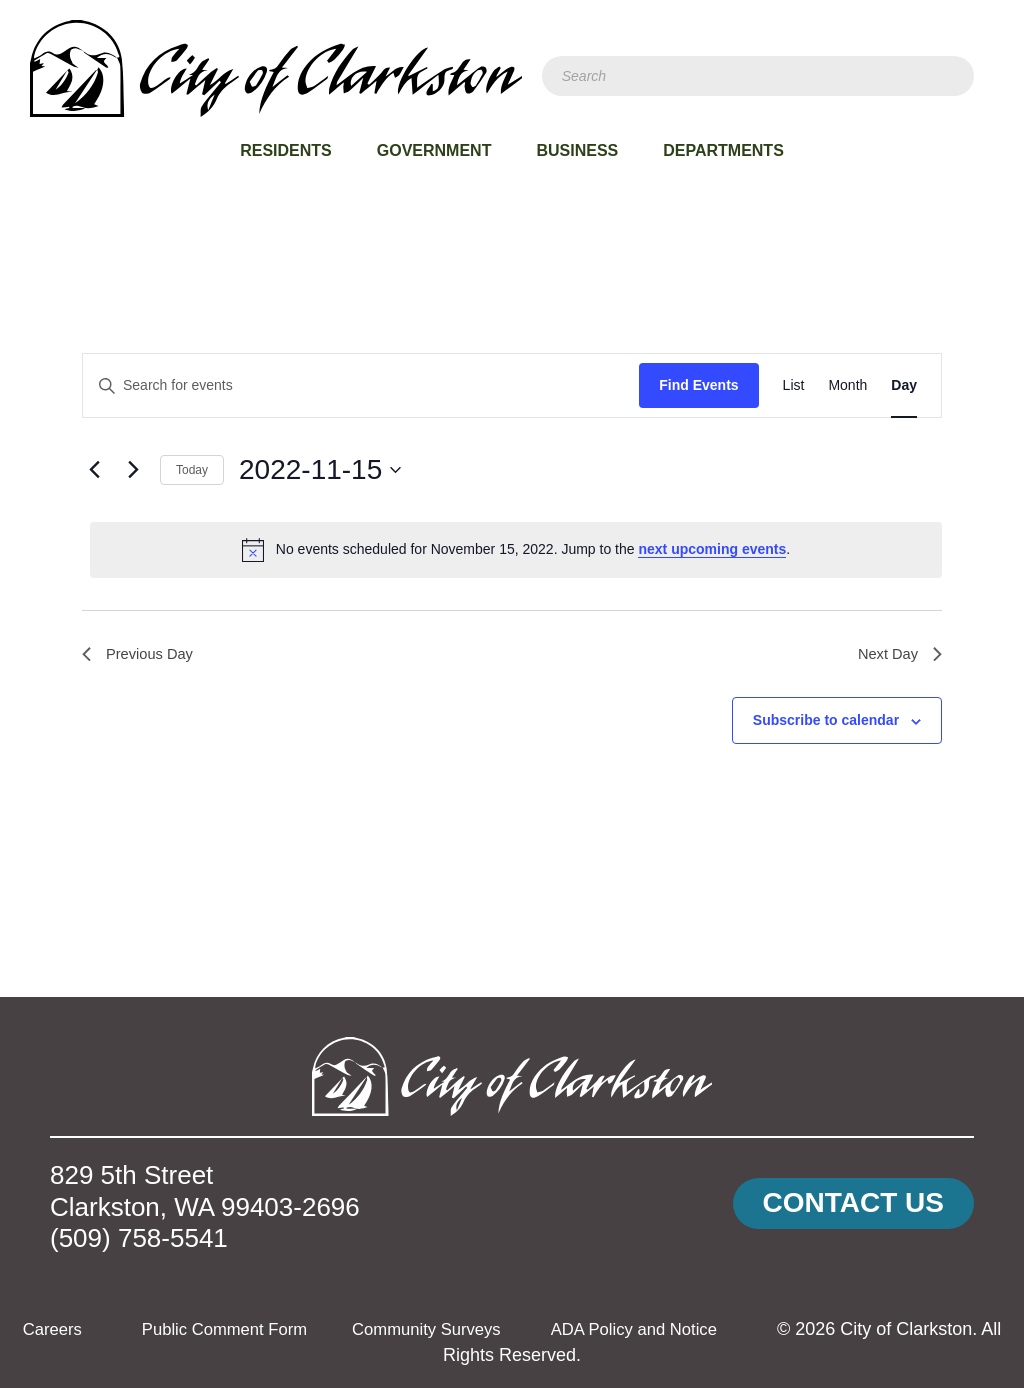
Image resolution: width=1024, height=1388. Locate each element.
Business (577, 150)
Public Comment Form (269, 1329)
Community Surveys (484, 1329)
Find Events (698, 385)
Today (192, 470)
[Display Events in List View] (794, 385)
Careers (88, 1329)
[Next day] (133, 470)
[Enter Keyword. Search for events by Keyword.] (361, 385)
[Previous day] (94, 470)
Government (434, 150)
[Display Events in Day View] (904, 385)
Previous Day (141, 655)
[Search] (758, 76)
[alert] (516, 550)
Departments (723, 150)
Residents (286, 150)
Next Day (897, 655)
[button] (853, 1203)
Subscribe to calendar (826, 724)
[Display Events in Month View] (847, 385)
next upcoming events (712, 549)
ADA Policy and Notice (704, 1329)
